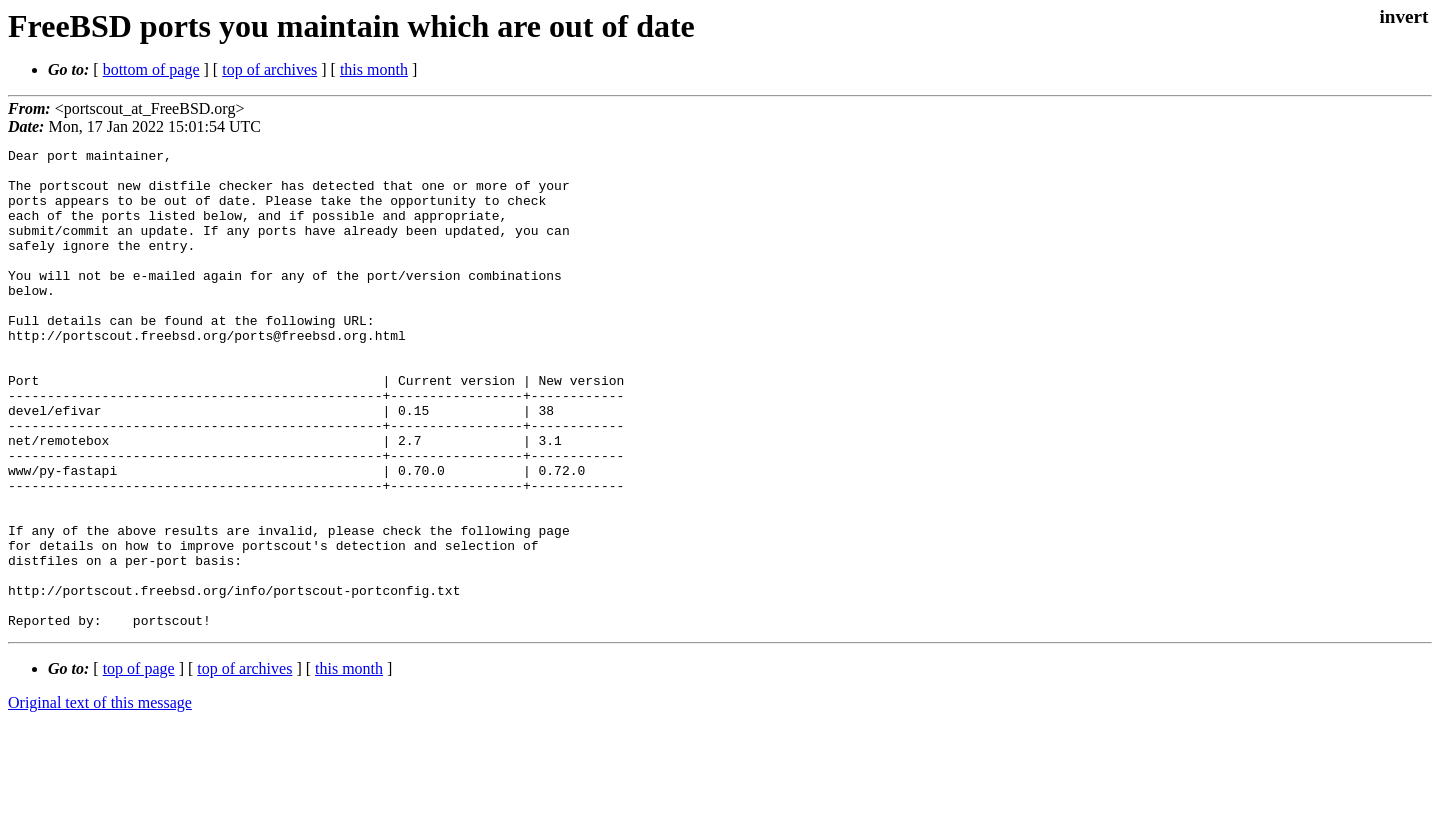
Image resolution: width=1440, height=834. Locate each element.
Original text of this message (100, 798)
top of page (139, 764)
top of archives (269, 69)
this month (374, 69)
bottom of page (151, 69)
